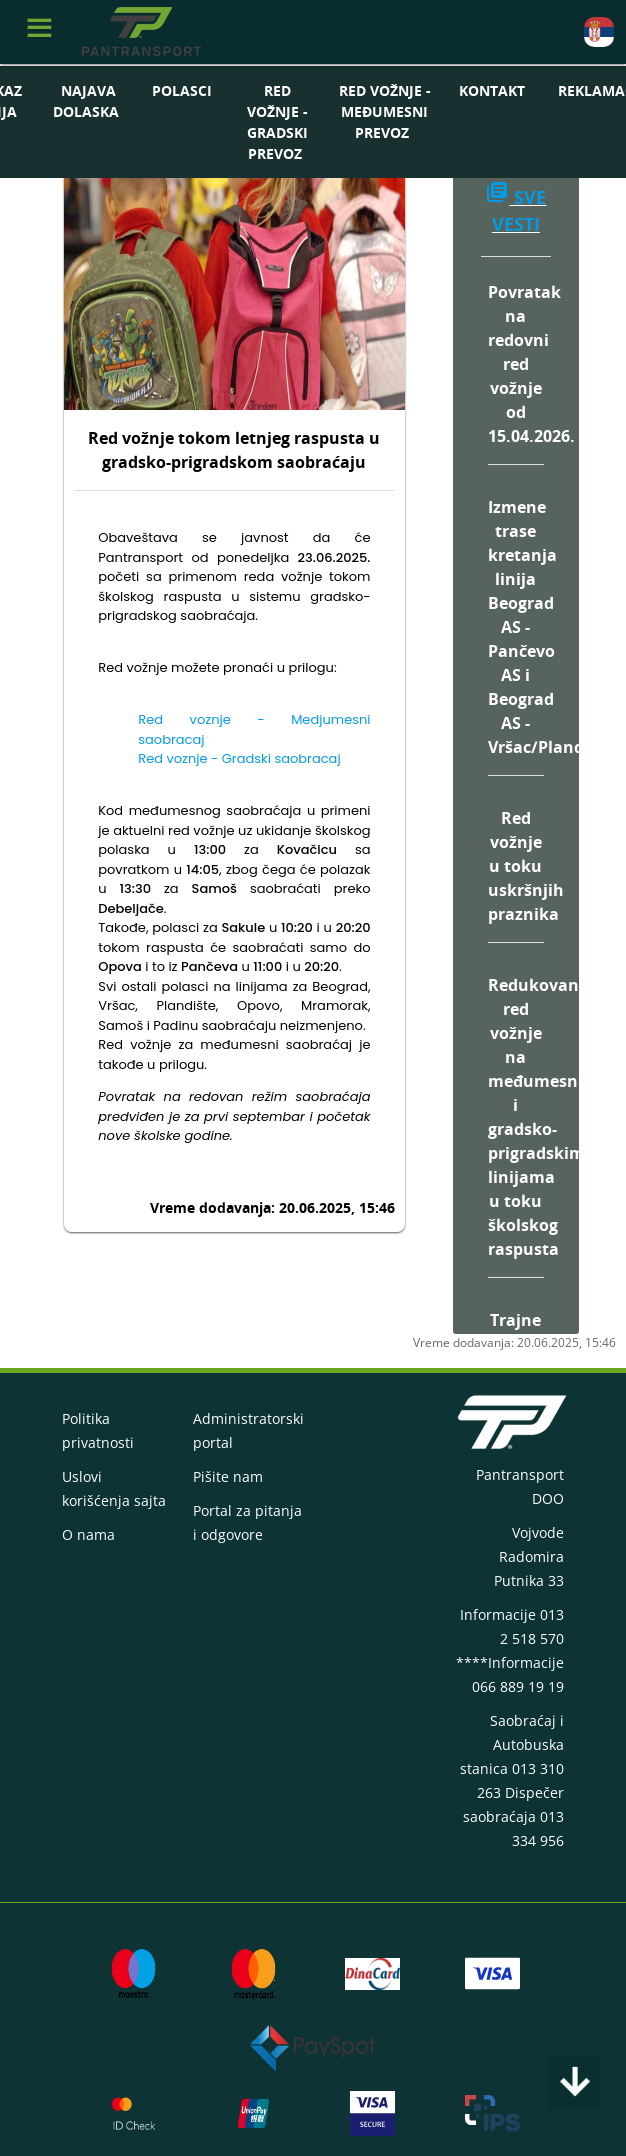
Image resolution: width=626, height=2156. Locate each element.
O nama (88, 1534)
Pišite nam (228, 1476)
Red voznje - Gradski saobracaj (239, 758)
